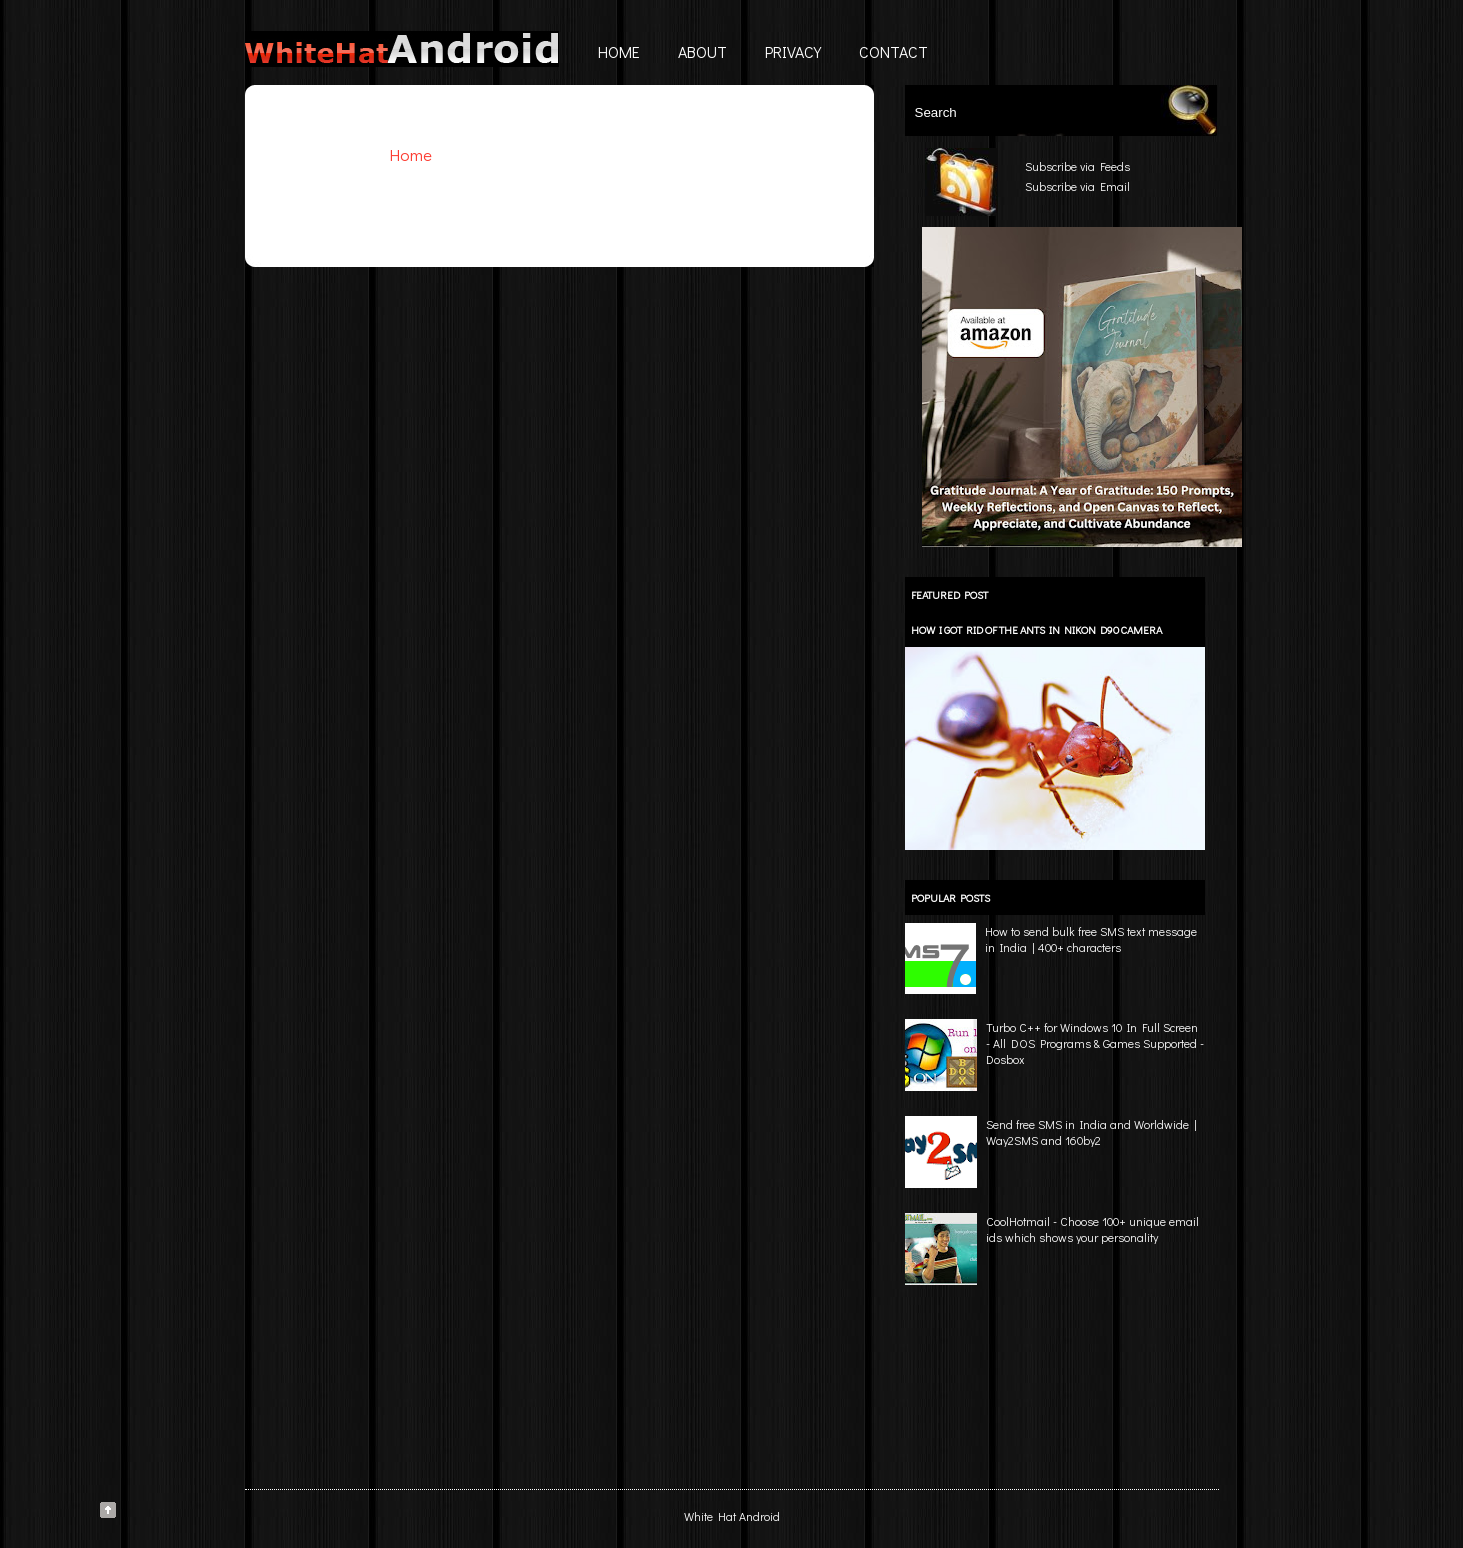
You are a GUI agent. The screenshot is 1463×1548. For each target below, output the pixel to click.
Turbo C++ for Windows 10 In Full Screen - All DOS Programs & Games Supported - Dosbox (1095, 1043)
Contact (893, 51)
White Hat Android (732, 1516)
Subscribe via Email (1077, 186)
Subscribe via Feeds (1077, 166)
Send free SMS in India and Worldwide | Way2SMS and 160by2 (1091, 1132)
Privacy (793, 51)
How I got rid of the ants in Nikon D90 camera (1036, 629)
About (702, 51)
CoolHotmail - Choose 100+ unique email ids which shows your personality (1092, 1229)
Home (619, 51)
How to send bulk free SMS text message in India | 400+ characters (1091, 939)
